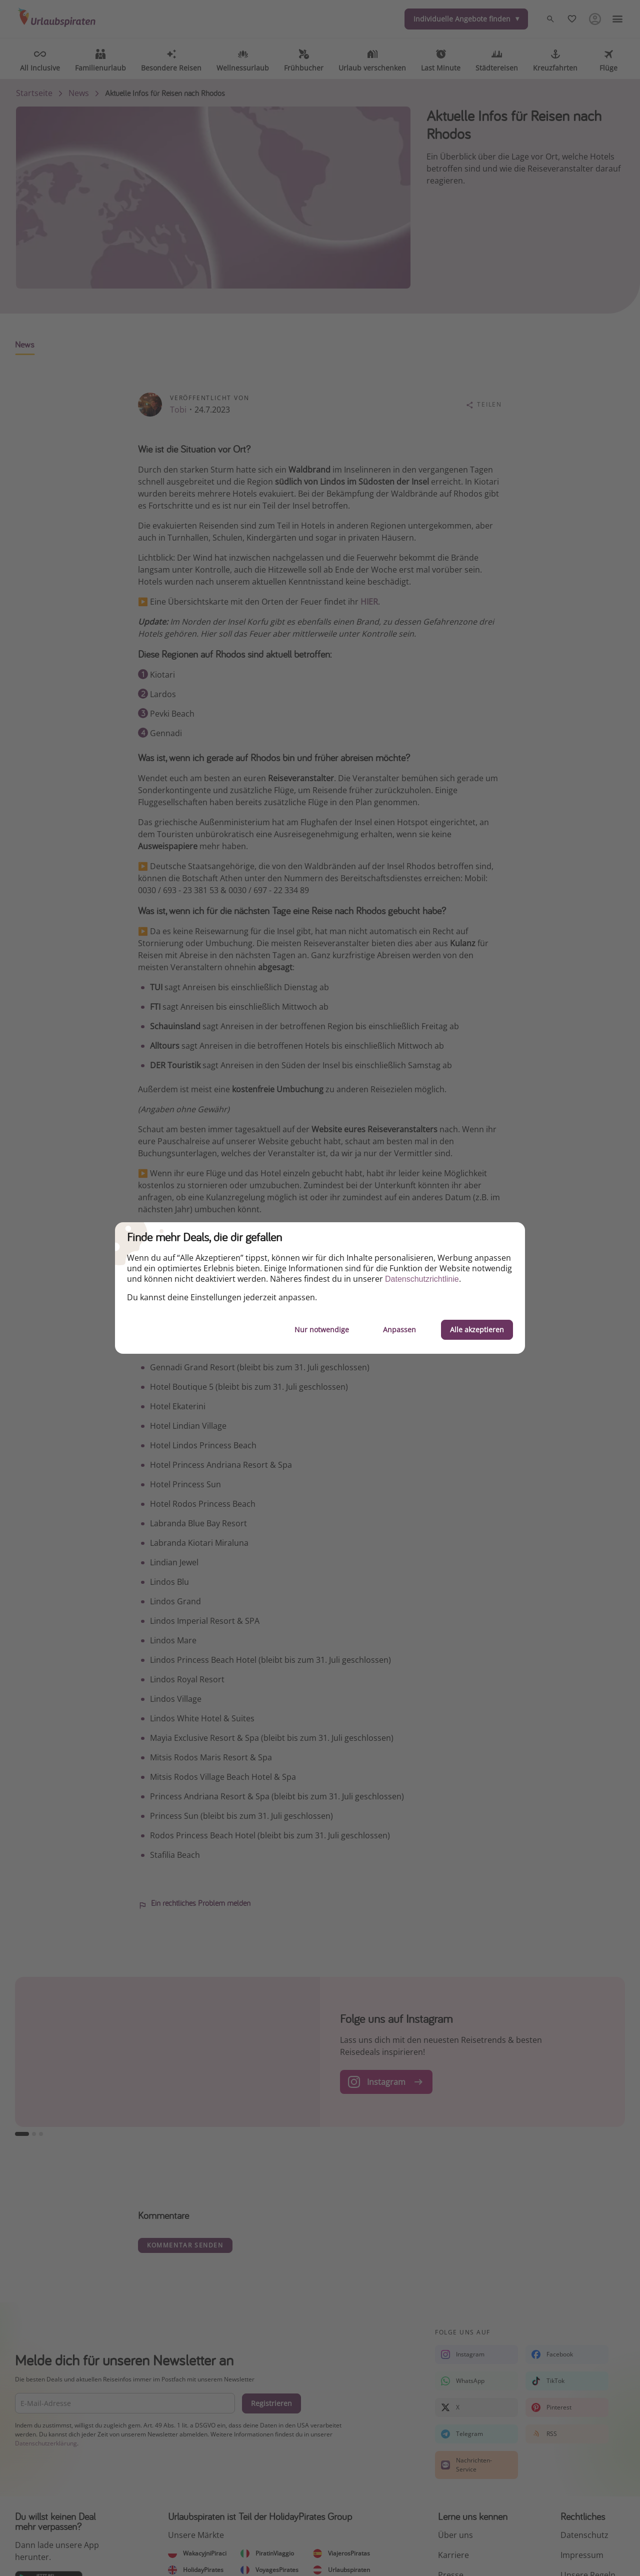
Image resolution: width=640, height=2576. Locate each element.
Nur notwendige (321, 1329)
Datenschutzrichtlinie (422, 1279)
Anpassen (399, 1329)
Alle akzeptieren (477, 1329)
